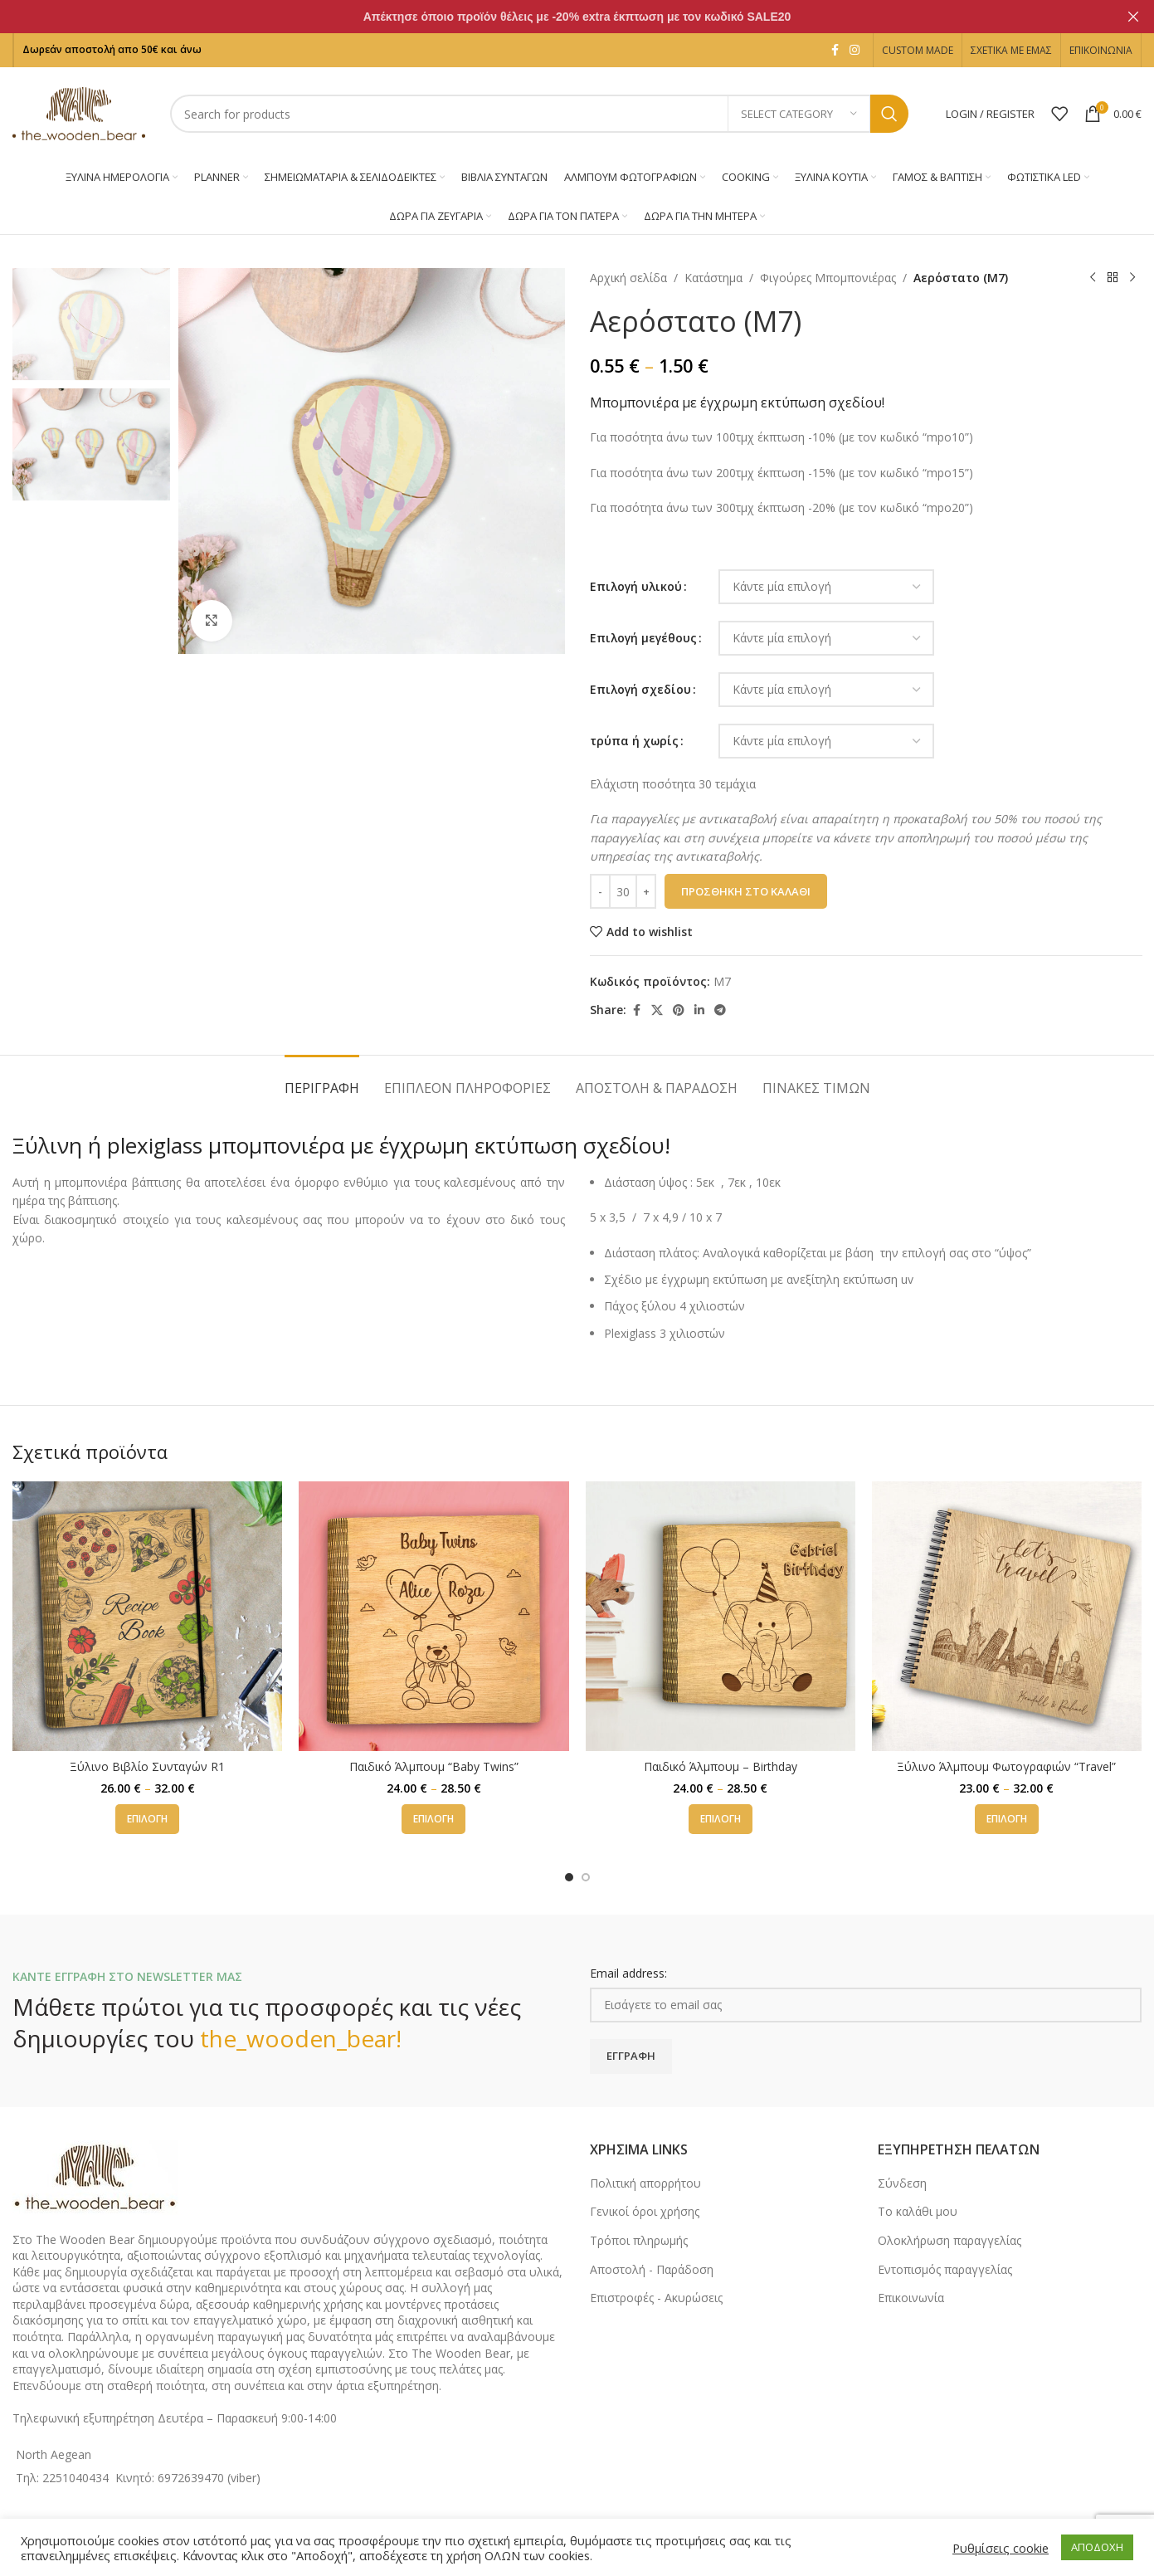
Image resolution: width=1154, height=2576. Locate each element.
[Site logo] (78, 112)
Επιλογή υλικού (636, 586)
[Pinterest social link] (678, 1010)
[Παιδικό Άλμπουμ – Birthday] (720, 1616)
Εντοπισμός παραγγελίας (945, 2269)
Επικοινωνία (911, 2297)
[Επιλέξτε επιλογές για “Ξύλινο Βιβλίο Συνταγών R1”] (147, 1819)
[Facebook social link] (835, 50)
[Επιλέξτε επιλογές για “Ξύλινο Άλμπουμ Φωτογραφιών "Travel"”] (1007, 1819)
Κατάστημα (713, 277)
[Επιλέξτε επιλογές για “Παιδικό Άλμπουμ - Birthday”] (720, 1819)
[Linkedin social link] (699, 1010)
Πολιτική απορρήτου (645, 2183)
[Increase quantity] (645, 891)
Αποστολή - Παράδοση (651, 2269)
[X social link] (657, 1010)
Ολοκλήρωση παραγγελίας (949, 2240)
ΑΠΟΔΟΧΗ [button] (1097, 2546)
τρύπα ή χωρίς (634, 741)
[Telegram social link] (720, 1010)
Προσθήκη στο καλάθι (746, 891)
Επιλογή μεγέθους (643, 638)
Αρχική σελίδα (628, 277)
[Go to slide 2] (586, 1877)
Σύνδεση (902, 2183)
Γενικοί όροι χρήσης (644, 2211)
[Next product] (1132, 278)
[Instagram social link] (854, 50)
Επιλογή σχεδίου (640, 689)
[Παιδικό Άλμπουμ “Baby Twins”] (433, 1616)
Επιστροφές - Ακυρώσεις (656, 2297)
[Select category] (799, 113)
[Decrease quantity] (600, 891)
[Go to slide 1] (569, 1877)
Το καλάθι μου (917, 2211)
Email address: (628, 1973)
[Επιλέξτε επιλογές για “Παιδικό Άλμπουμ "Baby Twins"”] (433, 1819)
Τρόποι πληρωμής (639, 2240)
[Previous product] (1092, 278)
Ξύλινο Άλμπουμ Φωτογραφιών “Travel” (1006, 1766)
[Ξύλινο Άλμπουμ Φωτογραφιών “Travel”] (1007, 1616)
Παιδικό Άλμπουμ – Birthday (720, 1766)
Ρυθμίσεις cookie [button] (1000, 2547)
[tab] (322, 1080)
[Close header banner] (1133, 16)
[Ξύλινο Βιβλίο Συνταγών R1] (147, 1616)
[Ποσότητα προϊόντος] (623, 891)
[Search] (539, 114)
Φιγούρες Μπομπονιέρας (828, 277)
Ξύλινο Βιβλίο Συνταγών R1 (147, 1766)
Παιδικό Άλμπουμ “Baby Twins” (434, 1766)
